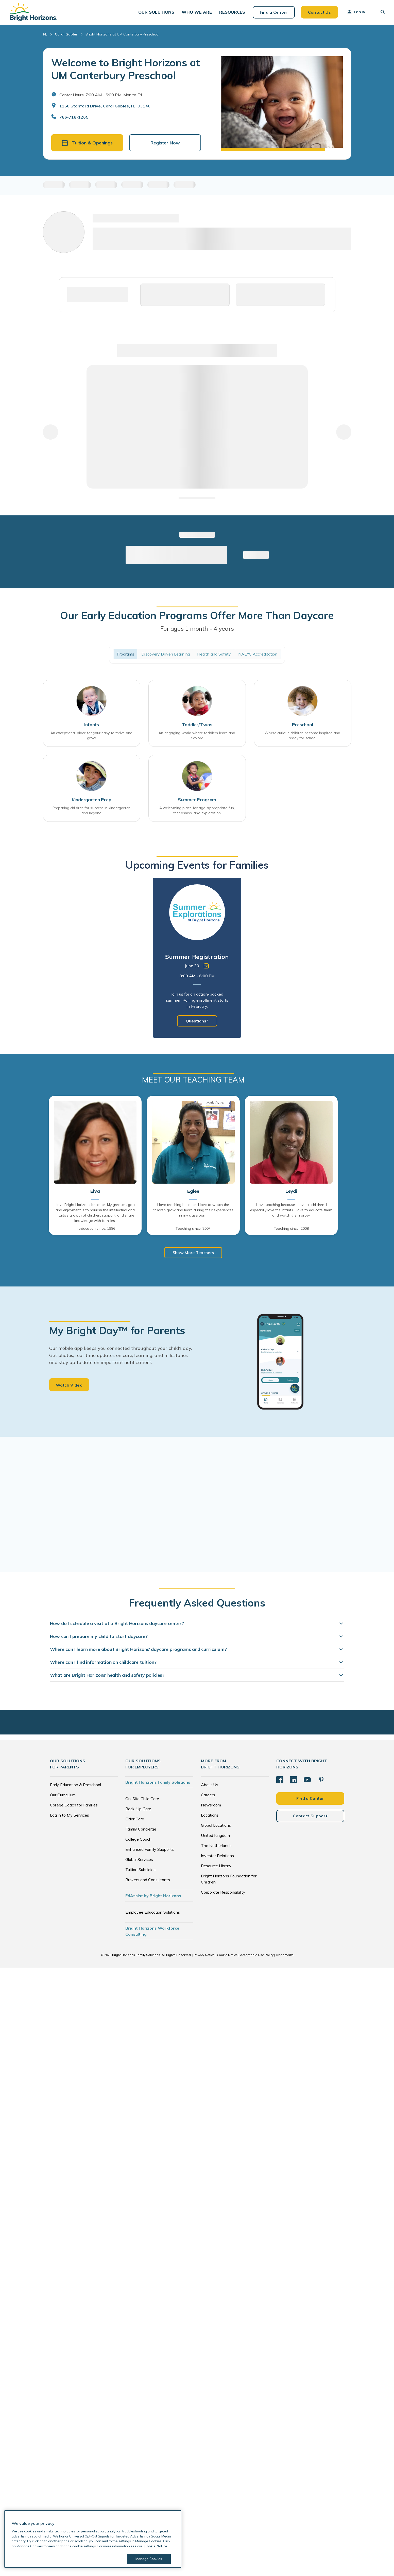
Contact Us (318, 12)
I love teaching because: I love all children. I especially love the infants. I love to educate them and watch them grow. (291, 1211)
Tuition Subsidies (140, 1871)
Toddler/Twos (197, 726)
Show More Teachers (193, 1254)
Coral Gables (66, 35)
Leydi (291, 1193)
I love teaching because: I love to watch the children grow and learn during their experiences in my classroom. (193, 1211)
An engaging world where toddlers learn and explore (197, 737)
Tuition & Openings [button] (87, 144)
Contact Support (310, 1817)
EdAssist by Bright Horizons (153, 1897)
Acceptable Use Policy (256, 1956)
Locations (210, 1816)
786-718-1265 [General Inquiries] (74, 118)
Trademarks (285, 1956)
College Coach (138, 1840)
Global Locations (216, 1826)
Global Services (139, 1860)
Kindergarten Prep (91, 801)
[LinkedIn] (293, 1781)
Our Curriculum (63, 1796)
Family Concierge (140, 1830)
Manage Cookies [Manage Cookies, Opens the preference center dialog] (148, 2559)
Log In (355, 12)
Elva (95, 1193)
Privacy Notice (204, 1956)
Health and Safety (214, 655)
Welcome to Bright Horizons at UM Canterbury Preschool (125, 70)
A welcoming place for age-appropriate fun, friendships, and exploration (197, 812)
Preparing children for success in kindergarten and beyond (91, 812)
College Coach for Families (74, 1806)
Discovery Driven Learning (165, 655)
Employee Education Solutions (152, 1913)
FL (45, 35)
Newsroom (211, 1806)
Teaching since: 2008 (291, 1230)
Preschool (302, 726)
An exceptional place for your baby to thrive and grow (91, 737)
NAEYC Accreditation (258, 655)
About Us (209, 1786)
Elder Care (134, 1820)
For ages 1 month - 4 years (197, 629)
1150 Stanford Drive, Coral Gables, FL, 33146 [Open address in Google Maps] (104, 107)
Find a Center (273, 12)
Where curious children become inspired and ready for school (302, 737)
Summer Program (197, 801)
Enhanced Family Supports (149, 1850)
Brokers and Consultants (147, 1881)
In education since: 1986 (95, 1230)
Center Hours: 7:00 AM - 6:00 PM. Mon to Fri (100, 96)
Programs (125, 655)
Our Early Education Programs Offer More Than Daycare (197, 616)
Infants (91, 726)
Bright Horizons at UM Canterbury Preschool (122, 35)
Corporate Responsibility (223, 1893)
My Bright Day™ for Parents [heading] (117, 1332)
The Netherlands (216, 1847)
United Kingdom (215, 1836)
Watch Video (69, 1386)
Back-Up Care (138, 1810)
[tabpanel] (197, 959)
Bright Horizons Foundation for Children (228, 1880)
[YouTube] (307, 1781)
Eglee (193, 1193)
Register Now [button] (165, 144)
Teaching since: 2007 (193, 1230)
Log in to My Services (69, 1816)
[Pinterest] (321, 1781)
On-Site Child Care (142, 1800)
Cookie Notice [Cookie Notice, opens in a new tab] (155, 2546)
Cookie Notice (227, 1956)
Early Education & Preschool (75, 1786)
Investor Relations (217, 1857)
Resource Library (216, 1867)
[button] (157, 13)
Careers (208, 1796)
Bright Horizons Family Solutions (157, 1783)
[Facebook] (279, 1781)
